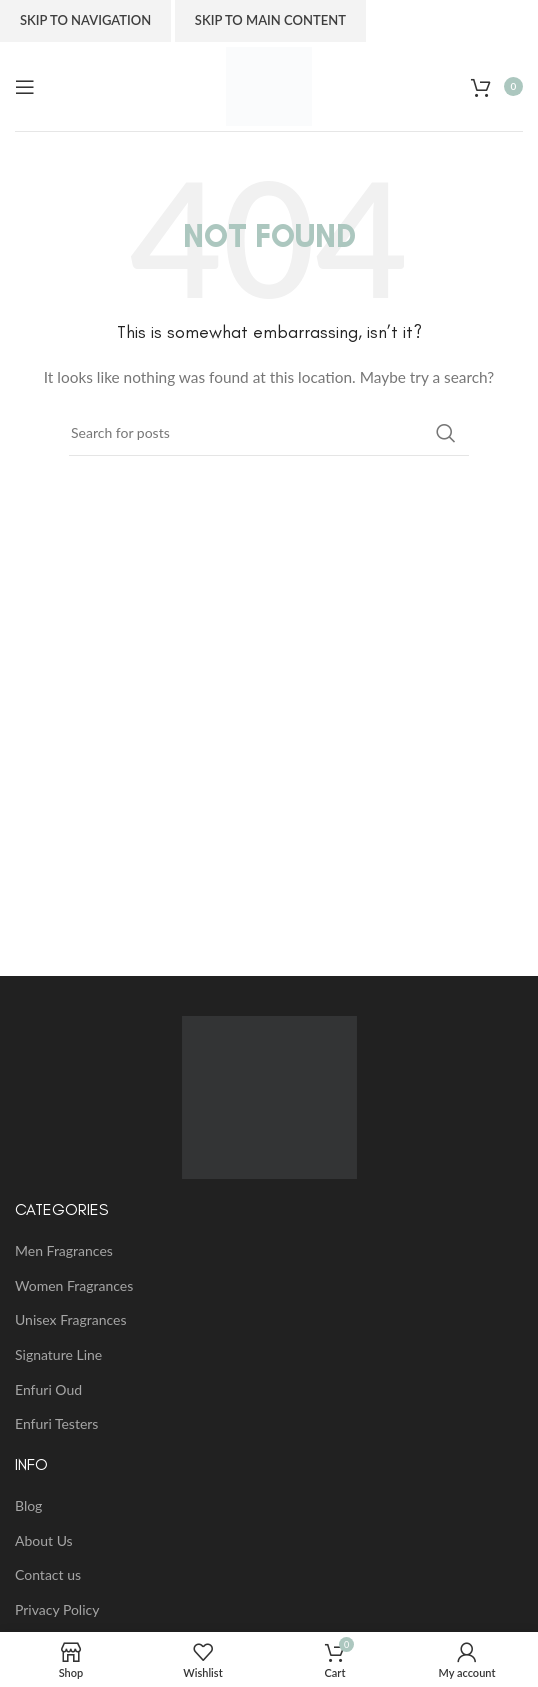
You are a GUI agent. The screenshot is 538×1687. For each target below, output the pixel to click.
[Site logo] (269, 84)
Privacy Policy (57, 1609)
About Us (44, 1540)
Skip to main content (270, 20)
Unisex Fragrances (70, 1319)
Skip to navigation (85, 20)
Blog (28, 1505)
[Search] (269, 433)
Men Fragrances (64, 1250)
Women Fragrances (74, 1285)
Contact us (48, 1574)
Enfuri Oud (48, 1389)
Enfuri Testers (56, 1423)
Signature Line (58, 1354)
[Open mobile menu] (25, 87)
